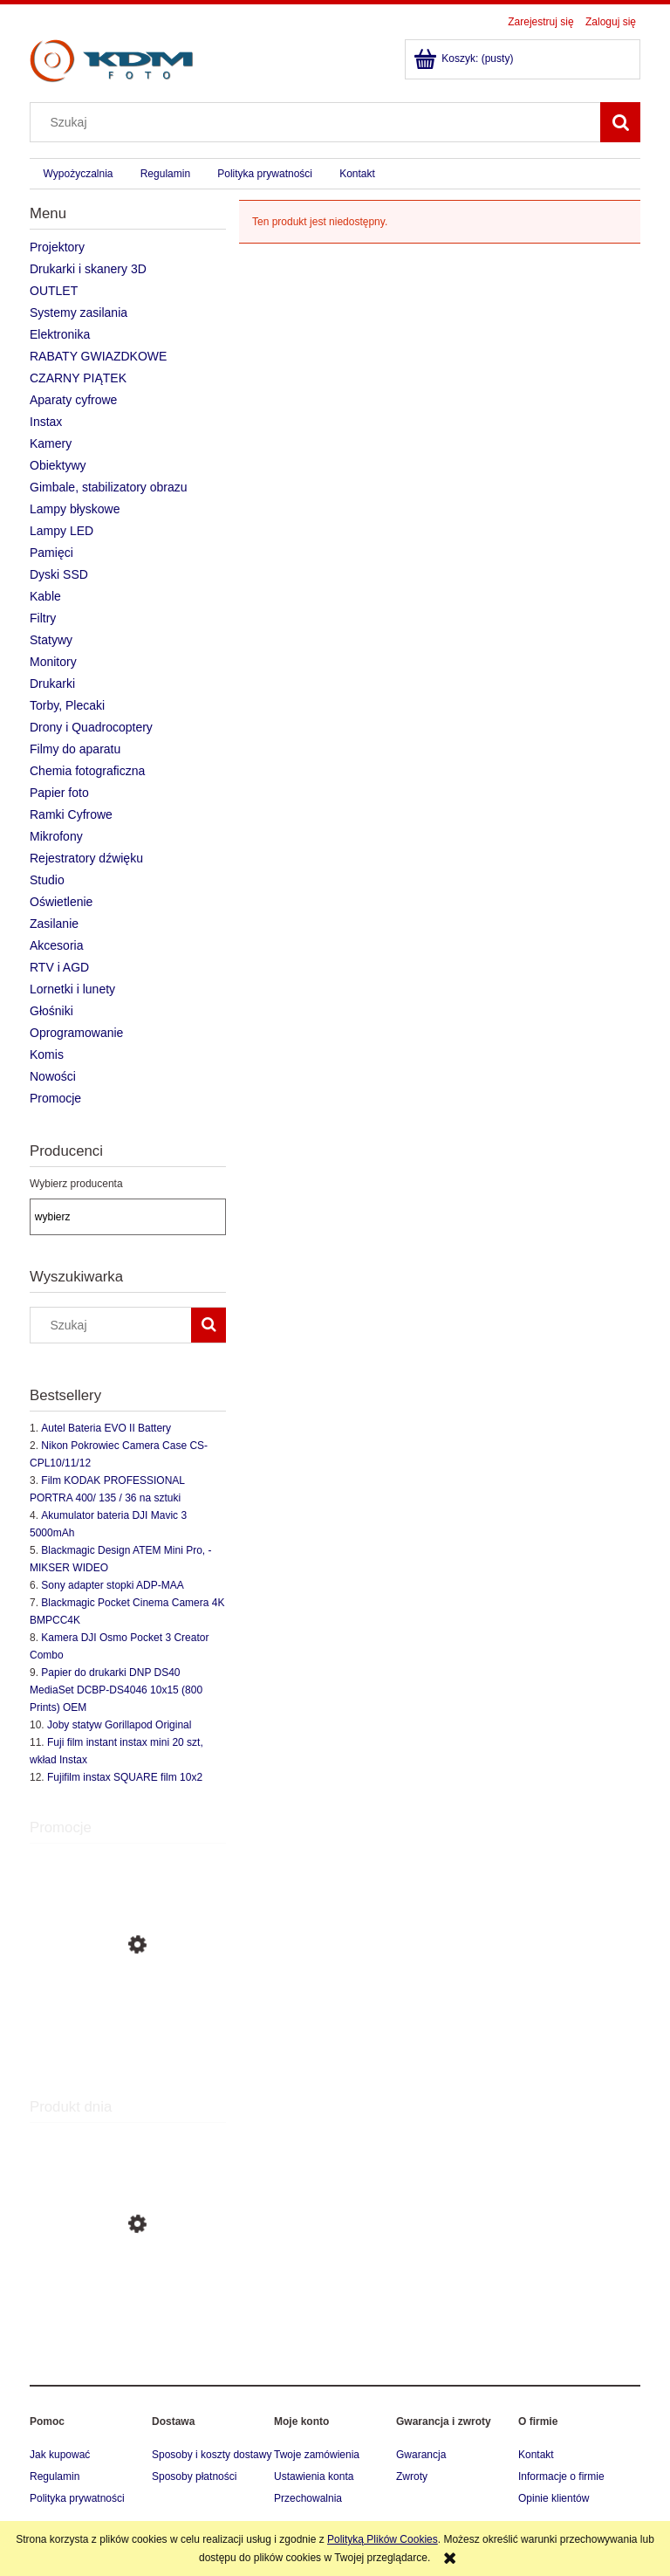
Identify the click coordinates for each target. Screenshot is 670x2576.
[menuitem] (78, 174)
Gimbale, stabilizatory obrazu (109, 487)
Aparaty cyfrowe (73, 400)
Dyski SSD (59, 574)
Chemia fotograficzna (87, 771)
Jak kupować (60, 2455)
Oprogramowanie (76, 1033)
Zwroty (411, 2476)
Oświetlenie (61, 902)
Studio (47, 880)
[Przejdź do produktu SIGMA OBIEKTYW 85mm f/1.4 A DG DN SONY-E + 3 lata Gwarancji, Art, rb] (127, 2022)
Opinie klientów (553, 2498)
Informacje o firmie (561, 2476)
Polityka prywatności (77, 2498)
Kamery (51, 443)
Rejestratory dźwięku (86, 858)
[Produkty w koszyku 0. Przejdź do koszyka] (464, 58)
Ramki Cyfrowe (71, 814)
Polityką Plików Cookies (382, 2539)
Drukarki (52, 683)
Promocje (55, 1098)
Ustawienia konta (313, 2476)
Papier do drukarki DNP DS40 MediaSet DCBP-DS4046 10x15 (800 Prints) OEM (116, 1690)
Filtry (43, 618)
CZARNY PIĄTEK (78, 378)
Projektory (57, 247)
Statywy (51, 640)
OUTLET (54, 291)
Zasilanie (54, 924)
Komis (47, 1054)
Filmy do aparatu (75, 749)
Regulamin (54, 2476)
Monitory (53, 662)
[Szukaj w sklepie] (319, 122)
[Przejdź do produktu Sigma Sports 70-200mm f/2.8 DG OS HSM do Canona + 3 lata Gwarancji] (127, 2306)
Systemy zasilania (78, 312)
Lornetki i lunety (72, 989)
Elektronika (60, 334)
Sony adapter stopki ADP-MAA (112, 1585)
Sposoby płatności (194, 2476)
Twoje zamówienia (316, 2455)
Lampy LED (61, 531)
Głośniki (51, 1011)
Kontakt (536, 2455)
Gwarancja (421, 2455)
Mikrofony (56, 836)
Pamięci (51, 553)
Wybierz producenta (76, 1184)
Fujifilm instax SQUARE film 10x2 (124, 1777)
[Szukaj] (620, 122)
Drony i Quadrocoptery (91, 727)
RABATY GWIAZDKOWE (98, 356)
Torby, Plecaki (67, 705)
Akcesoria (56, 945)
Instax (46, 422)
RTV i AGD (59, 967)
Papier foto (59, 793)
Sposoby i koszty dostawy (211, 2455)
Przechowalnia (308, 2498)
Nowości (53, 1076)
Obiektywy (58, 465)
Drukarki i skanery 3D (88, 269)
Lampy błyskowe (75, 509)
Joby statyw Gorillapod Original (119, 1725)
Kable (45, 596)
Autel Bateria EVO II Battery (106, 1428)
